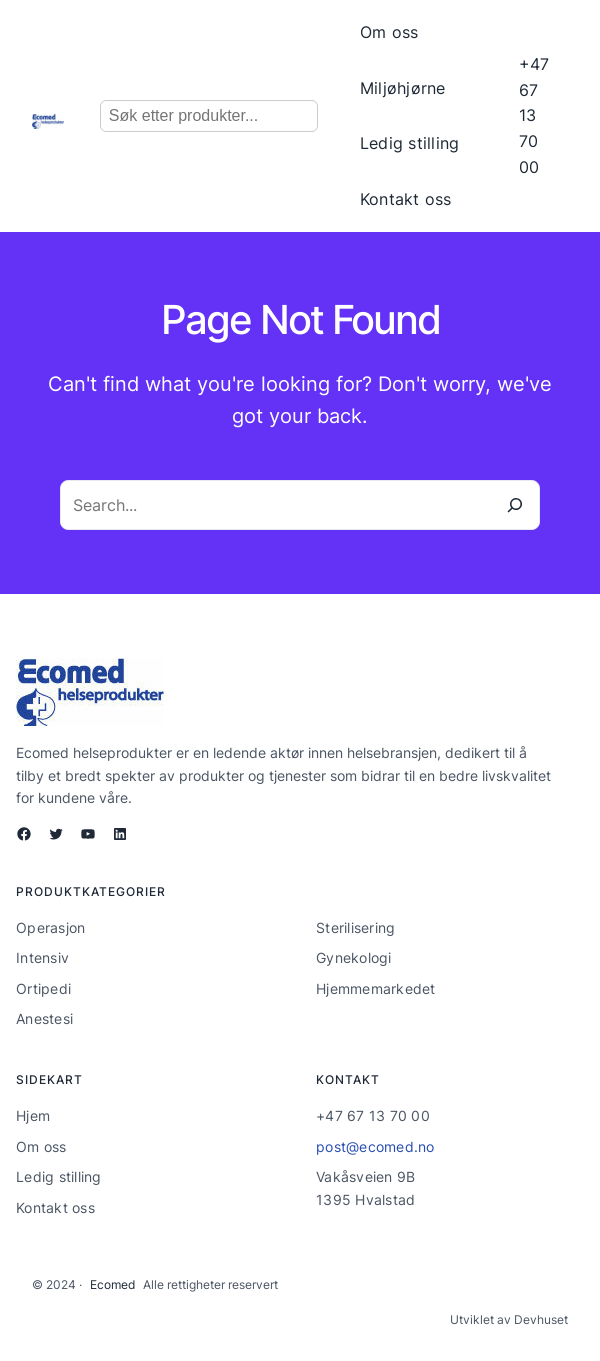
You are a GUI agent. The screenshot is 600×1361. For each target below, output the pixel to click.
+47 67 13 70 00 (534, 115)
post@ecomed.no (375, 1146)
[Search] (515, 505)
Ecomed (112, 1284)
